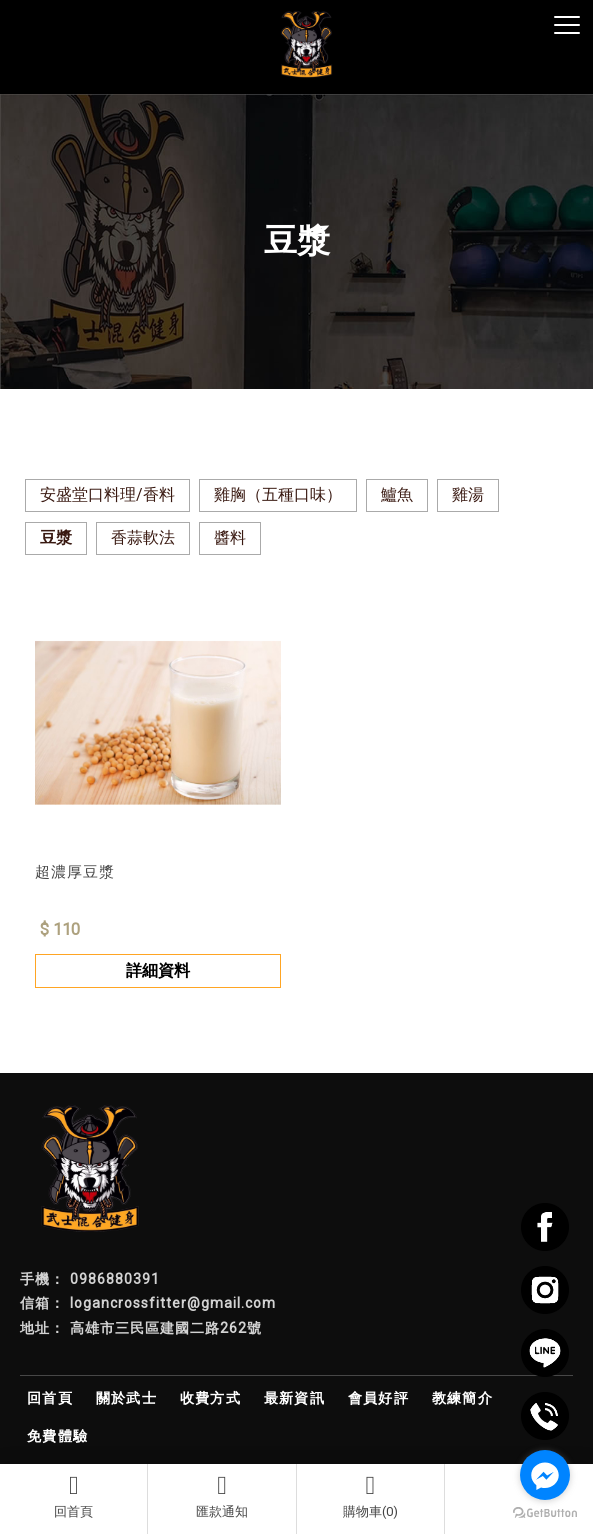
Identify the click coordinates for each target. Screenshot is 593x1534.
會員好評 (379, 1398)
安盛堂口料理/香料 (107, 494)
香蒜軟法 (143, 537)
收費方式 (211, 1398)
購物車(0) (370, 1496)
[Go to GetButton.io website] (545, 1513)
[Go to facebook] (545, 1475)
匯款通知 (221, 1496)
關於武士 (127, 1398)
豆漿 (56, 537)
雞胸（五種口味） (278, 494)
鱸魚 (397, 494)
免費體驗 (58, 1436)
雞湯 (468, 494)
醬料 (230, 537)
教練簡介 (463, 1398)
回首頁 (73, 1496)
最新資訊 (295, 1398)
